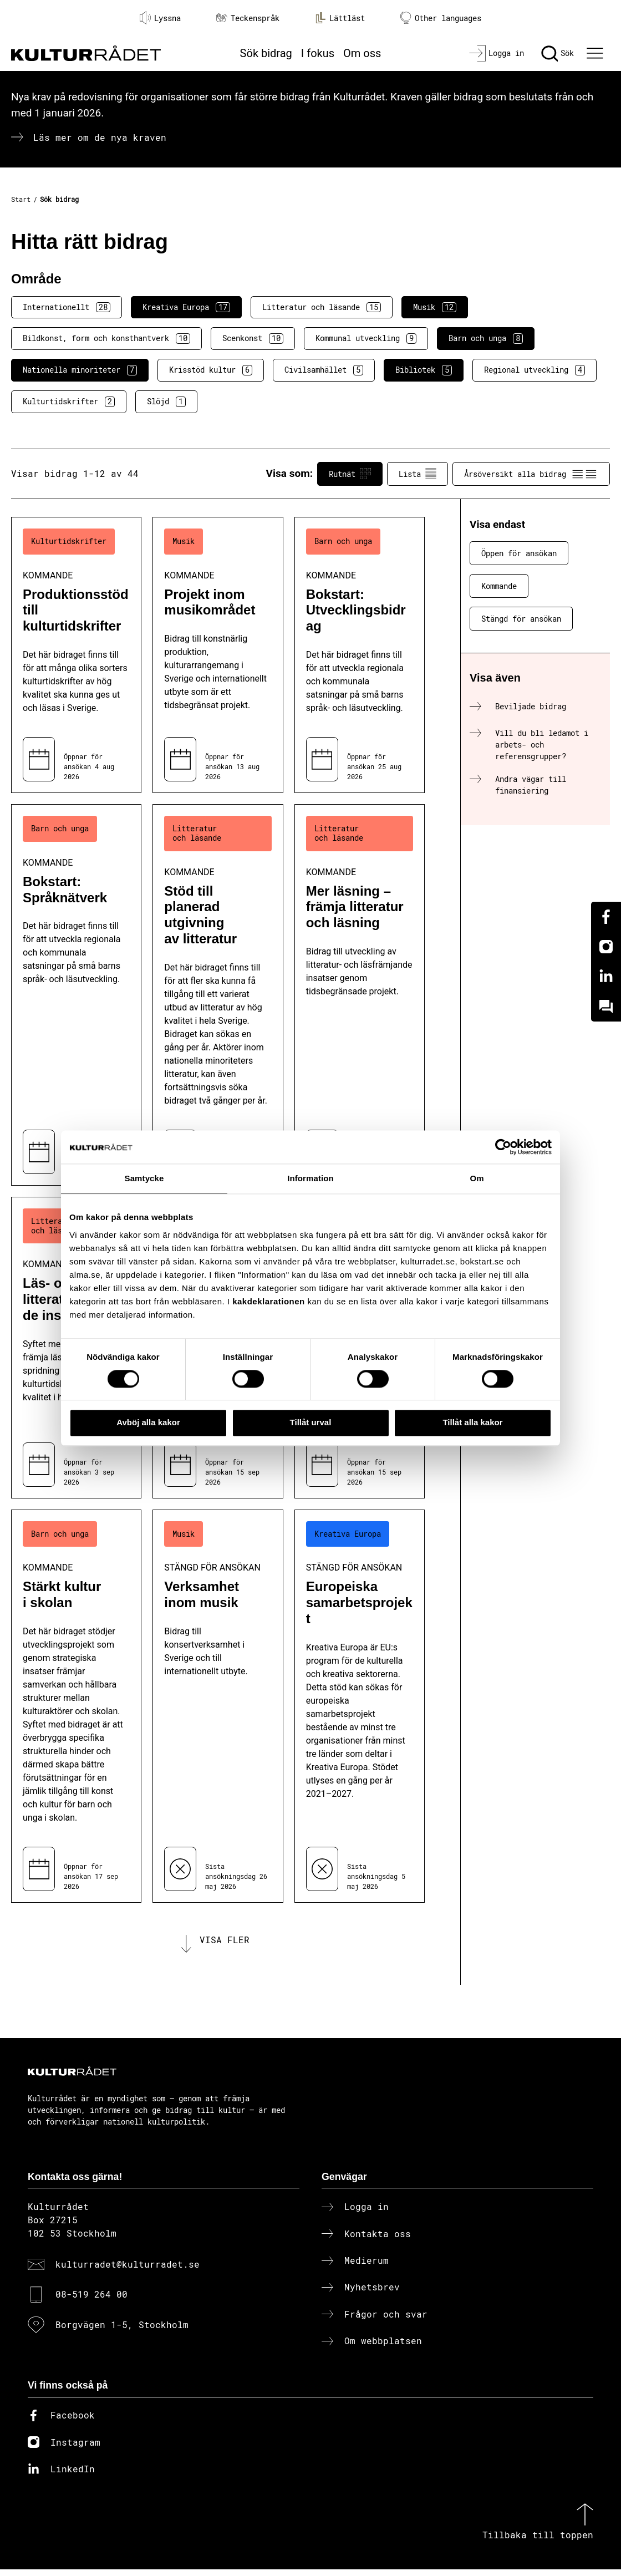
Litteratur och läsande (321, 307)
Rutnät (350, 473)
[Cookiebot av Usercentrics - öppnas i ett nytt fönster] (503, 1147)
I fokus (317, 53)
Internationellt (66, 307)
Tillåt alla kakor (472, 1422)
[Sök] (557, 53)
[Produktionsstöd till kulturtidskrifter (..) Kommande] (76, 655)
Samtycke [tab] (144, 1178)
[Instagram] (606, 947)
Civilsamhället (323, 369)
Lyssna (160, 17)
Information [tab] (310, 1178)
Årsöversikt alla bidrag (531, 473)
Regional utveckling (534, 369)
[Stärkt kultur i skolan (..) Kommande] (76, 1706)
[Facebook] (606, 917)
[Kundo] (606, 1007)
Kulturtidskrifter (69, 401)
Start (20, 199)
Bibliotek (423, 369)
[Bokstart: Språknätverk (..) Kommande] (76, 995)
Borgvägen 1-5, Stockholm (122, 2330)
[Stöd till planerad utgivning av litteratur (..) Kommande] (217, 995)
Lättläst (340, 17)
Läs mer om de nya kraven (99, 137)
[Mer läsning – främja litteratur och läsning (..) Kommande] (359, 995)
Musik (434, 307)
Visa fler (225, 1943)
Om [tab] (476, 1178)
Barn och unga (486, 338)
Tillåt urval (311, 1422)
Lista (417, 473)
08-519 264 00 (91, 2300)
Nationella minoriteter (80, 369)
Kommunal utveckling (365, 338)
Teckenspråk (247, 18)
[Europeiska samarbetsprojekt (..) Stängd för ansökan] (359, 1706)
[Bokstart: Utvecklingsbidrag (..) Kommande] (359, 655)
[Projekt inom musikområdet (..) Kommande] (217, 655)
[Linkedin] (606, 977)
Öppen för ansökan (519, 553)
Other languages (440, 18)
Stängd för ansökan (521, 618)
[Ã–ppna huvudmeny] (596, 53)
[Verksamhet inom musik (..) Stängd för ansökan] (217, 1706)
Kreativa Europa (186, 307)
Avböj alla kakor (148, 1422)
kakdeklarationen (268, 1301)
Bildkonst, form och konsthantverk (106, 338)
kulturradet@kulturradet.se (127, 2271)
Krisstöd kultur (210, 369)
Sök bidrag (266, 53)
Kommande (499, 586)
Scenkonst (252, 338)
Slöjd (166, 401)
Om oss (362, 53)
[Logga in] (496, 53)
